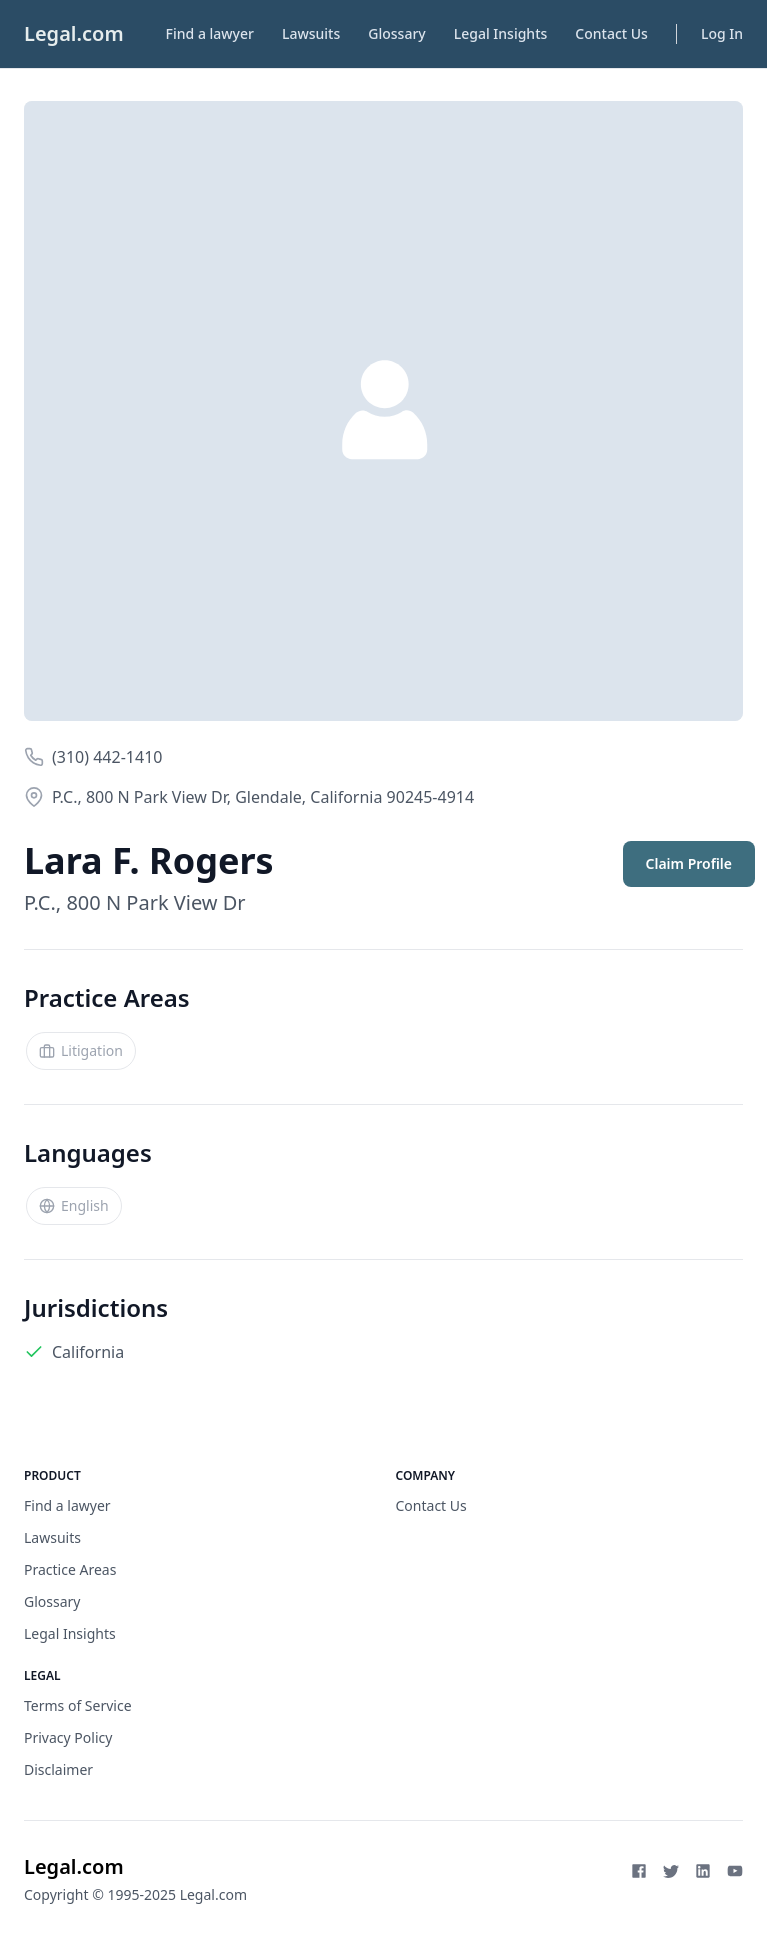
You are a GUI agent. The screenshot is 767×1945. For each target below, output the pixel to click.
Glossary (396, 33)
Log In (722, 33)
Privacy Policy (68, 1737)
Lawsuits (311, 33)
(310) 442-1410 (107, 757)
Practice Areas (70, 1569)
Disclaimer (58, 1769)
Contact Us (611, 33)
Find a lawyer (210, 33)
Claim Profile (689, 863)
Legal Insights (501, 33)
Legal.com (74, 33)
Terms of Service (78, 1705)
